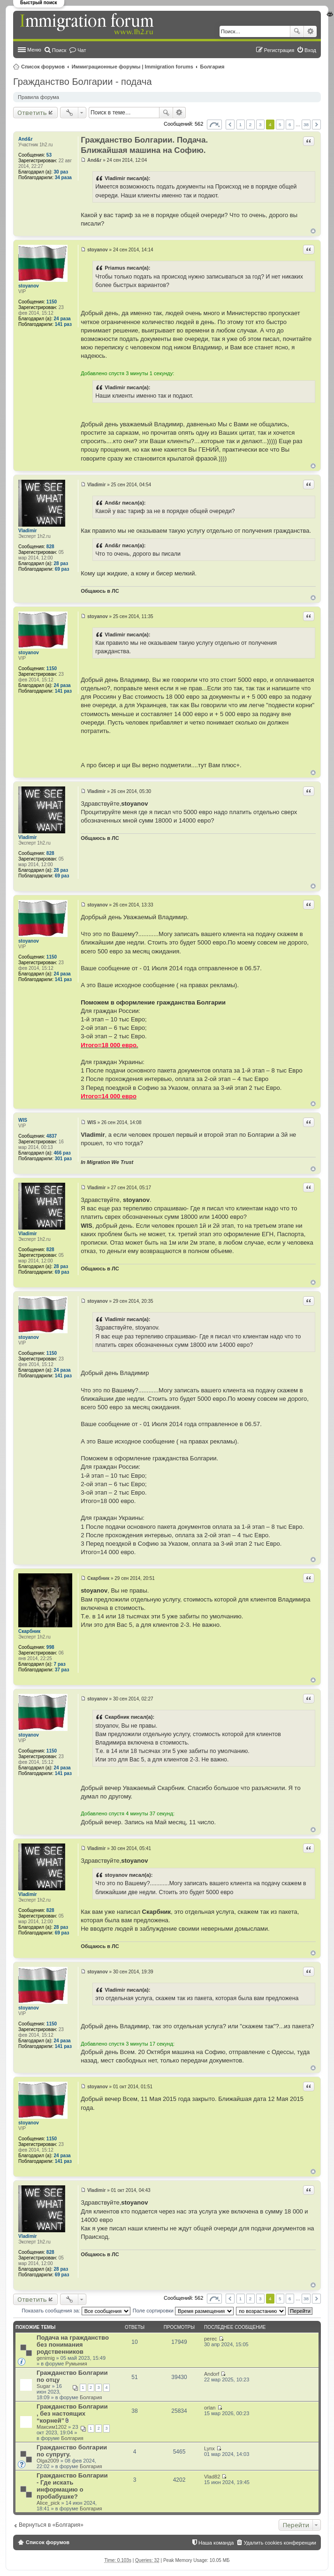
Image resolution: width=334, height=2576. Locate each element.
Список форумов (43, 66)
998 (50, 1647)
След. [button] (316, 124)
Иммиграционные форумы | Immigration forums (132, 66)
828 (50, 546)
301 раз (63, 1158)
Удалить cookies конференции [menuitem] (279, 2543)
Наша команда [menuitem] (216, 2543)
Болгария (212, 66)
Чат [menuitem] (81, 50)
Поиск (297, 31)
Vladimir (27, 530)
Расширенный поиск (310, 31)
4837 (51, 1136)
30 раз (61, 171)
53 (49, 155)
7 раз (60, 1664)
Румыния (76, 2363)
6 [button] (289, 124)
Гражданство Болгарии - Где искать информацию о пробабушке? (72, 2486)
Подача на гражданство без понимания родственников (73, 2344)
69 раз (62, 569)
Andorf (211, 2374)
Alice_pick (48, 2503)
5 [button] (280, 124)
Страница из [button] (214, 124)
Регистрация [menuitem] (279, 50)
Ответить (32, 112)
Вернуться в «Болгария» (51, 2525)
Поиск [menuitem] (59, 50)
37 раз (62, 1669)
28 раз (61, 563)
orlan (209, 2407)
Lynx (209, 2448)
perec (210, 2339)
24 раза (62, 318)
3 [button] (260, 124)
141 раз (63, 324)
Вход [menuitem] (310, 50)
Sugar (43, 2386)
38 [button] (306, 124)
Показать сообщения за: (76, 2310)
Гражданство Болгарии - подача (82, 81)
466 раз (62, 1153)
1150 (51, 301)
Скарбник (29, 1631)
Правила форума (38, 97)
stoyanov (28, 285)
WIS (22, 1120)
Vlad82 (212, 2476)
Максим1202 (52, 2427)
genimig (46, 2358)
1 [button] (240, 124)
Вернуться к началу (313, 231)
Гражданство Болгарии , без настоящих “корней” (72, 2413)
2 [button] (250, 124)
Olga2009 (48, 2460)
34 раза (63, 177)
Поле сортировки (183, 2310)
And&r (25, 139)
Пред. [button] (230, 124)
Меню (34, 50)
